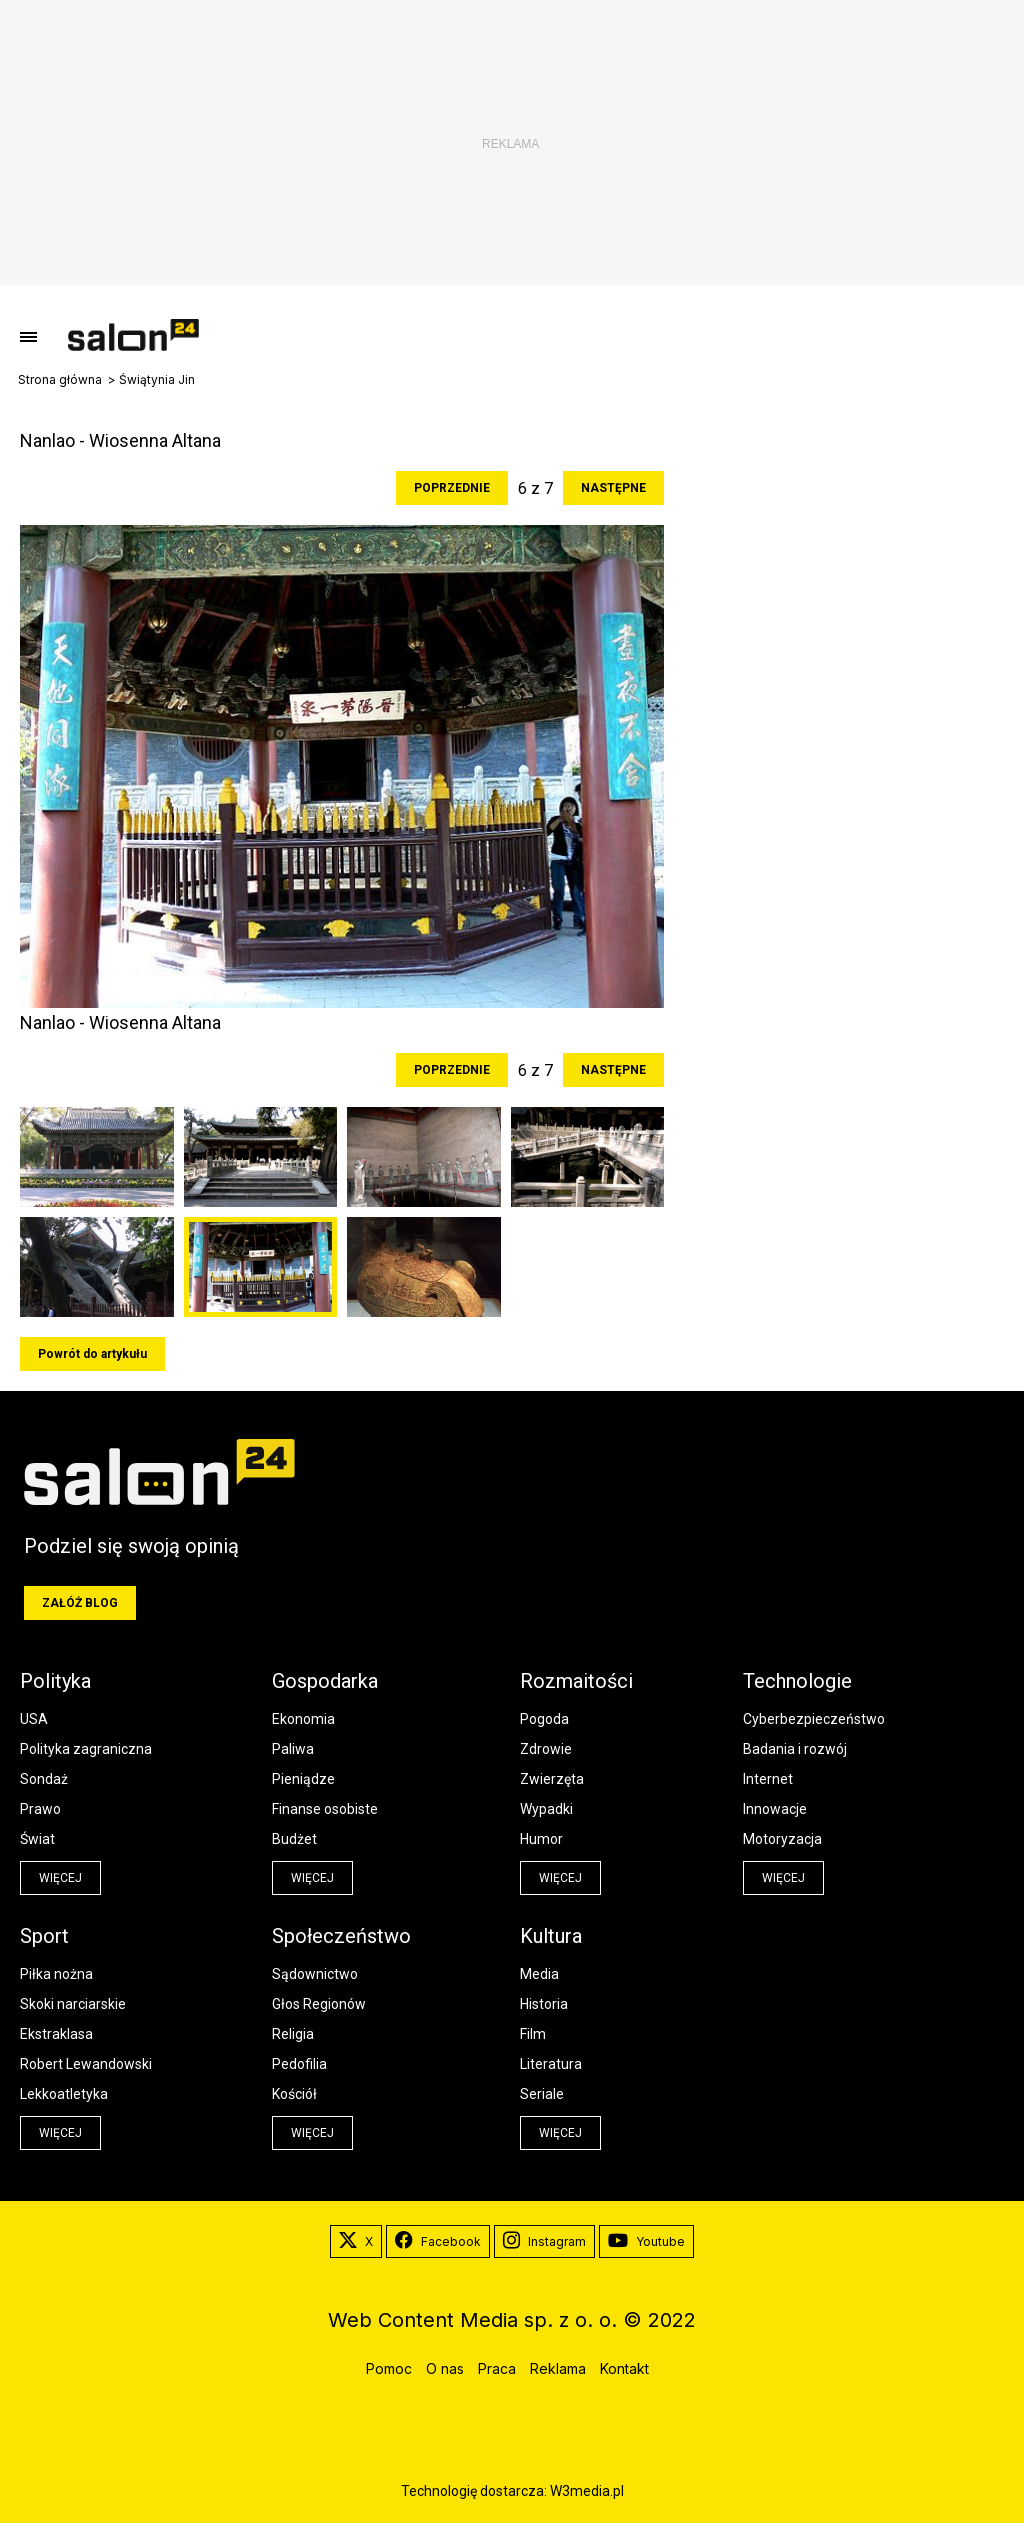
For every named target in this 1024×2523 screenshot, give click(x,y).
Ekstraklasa (56, 2034)
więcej (60, 1878)
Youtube (646, 2242)
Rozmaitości (576, 1681)
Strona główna (60, 380)
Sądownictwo (315, 1974)
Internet (768, 1779)
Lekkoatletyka (64, 2094)
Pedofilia (299, 2064)
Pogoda (544, 1719)
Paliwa (293, 1749)
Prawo (40, 1809)
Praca (497, 2368)
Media (539, 1974)
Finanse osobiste (325, 1809)
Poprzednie (452, 488)
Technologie (797, 1681)
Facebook (438, 2242)
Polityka (55, 1681)
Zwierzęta (552, 1779)
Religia (293, 2034)
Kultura (551, 1936)
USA (34, 1719)
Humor (541, 1839)
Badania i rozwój (795, 1749)
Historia (544, 2004)
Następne (613, 488)
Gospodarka (325, 1681)
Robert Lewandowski (86, 2064)
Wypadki (546, 1809)
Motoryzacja (782, 1839)
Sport (44, 1936)
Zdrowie (546, 1749)
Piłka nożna (56, 1974)
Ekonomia (303, 1719)
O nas (445, 2368)
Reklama (558, 2368)
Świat (37, 1839)
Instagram (544, 2242)
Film (533, 2034)
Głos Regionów (319, 2004)
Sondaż (44, 1779)
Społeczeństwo (341, 1936)
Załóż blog (80, 1603)
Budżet (294, 1839)
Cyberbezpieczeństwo (814, 1719)
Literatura (551, 2064)
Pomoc (389, 2368)
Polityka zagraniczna (86, 1749)
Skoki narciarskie (73, 2004)
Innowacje (775, 1809)
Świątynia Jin (157, 380)
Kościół (294, 2094)
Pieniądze (303, 1779)
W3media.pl (587, 2491)
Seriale (542, 2094)
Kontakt (624, 2368)
